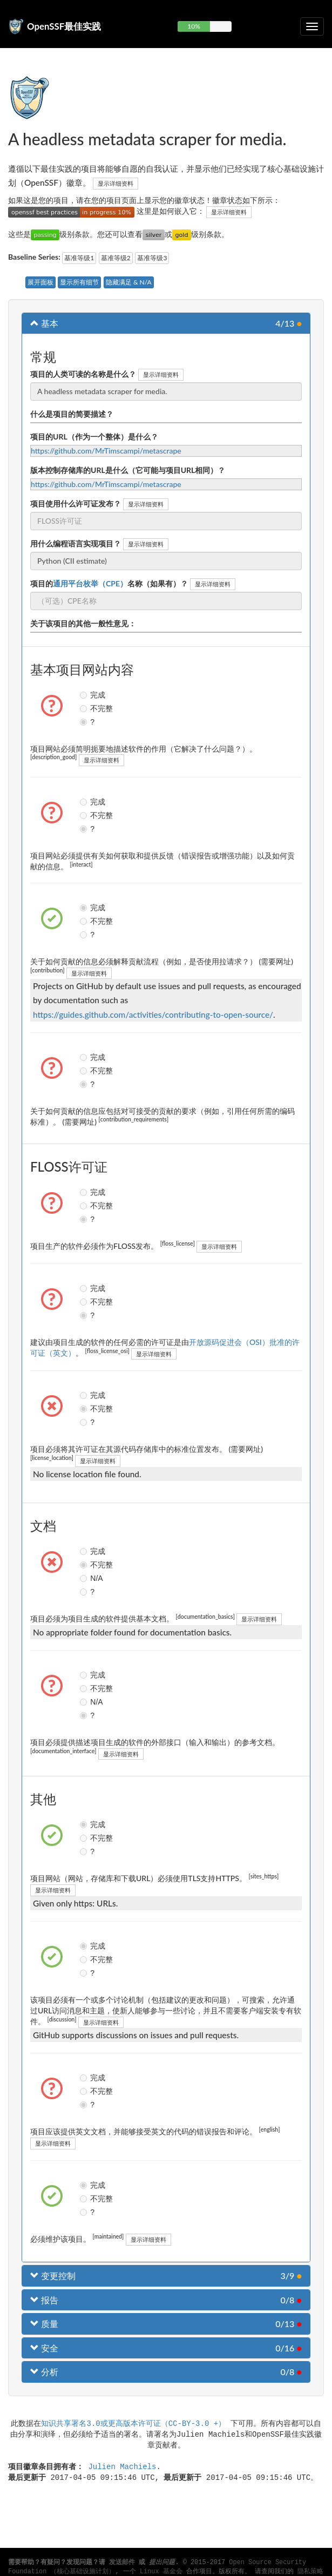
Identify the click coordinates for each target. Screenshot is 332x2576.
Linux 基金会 (161, 2571)
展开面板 (40, 282)
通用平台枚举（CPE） (90, 583)
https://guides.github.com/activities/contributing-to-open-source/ (153, 1014)
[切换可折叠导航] (312, 26)
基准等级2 (116, 258)
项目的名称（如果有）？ (109, 583)
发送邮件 (122, 2562)
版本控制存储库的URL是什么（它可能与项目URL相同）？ (127, 470)
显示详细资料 (115, 183)
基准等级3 (152, 258)
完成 (84, 695)
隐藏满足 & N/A (129, 282)
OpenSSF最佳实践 (64, 26)
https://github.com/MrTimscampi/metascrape (106, 450)
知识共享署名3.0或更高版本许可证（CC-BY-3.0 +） (133, 2423)
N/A (84, 1578)
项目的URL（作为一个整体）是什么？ (94, 436)
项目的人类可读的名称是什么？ (83, 373)
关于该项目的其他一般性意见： (83, 623)
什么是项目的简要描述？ (71, 413)
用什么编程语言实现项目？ (75, 543)
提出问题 (162, 2562)
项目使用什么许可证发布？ (75, 503)
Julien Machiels (122, 2466)
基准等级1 (79, 258)
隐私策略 (310, 2571)
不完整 (84, 708)
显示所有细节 (79, 282)
